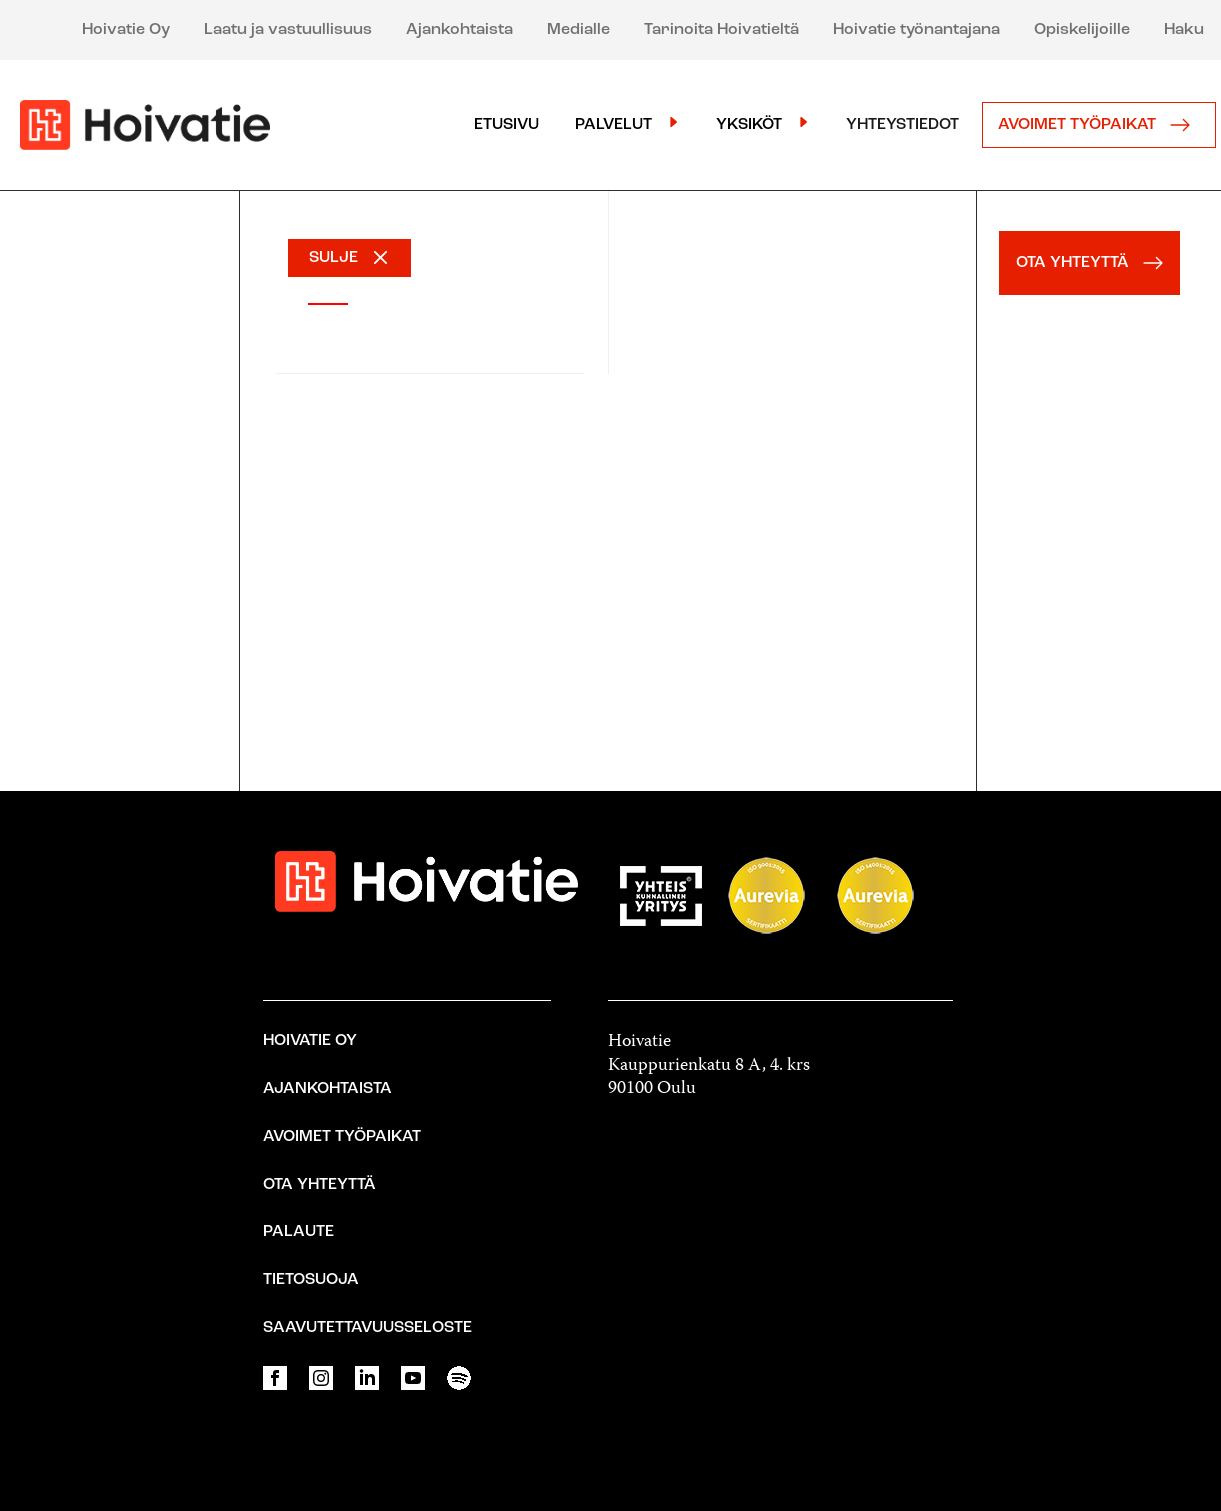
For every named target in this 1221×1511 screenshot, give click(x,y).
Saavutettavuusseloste (367, 1328)
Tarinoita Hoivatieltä (721, 30)
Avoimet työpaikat (1099, 125)
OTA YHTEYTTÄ (1094, 263)
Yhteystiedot (902, 125)
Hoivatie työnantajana (916, 30)
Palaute (298, 1232)
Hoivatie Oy (126, 30)
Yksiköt (749, 125)
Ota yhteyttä (319, 1185)
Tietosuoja (311, 1280)
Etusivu (506, 125)
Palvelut (613, 125)
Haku (1184, 30)
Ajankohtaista (459, 30)
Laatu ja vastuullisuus (288, 30)
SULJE (333, 258)
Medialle (578, 30)
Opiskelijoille (1082, 30)
